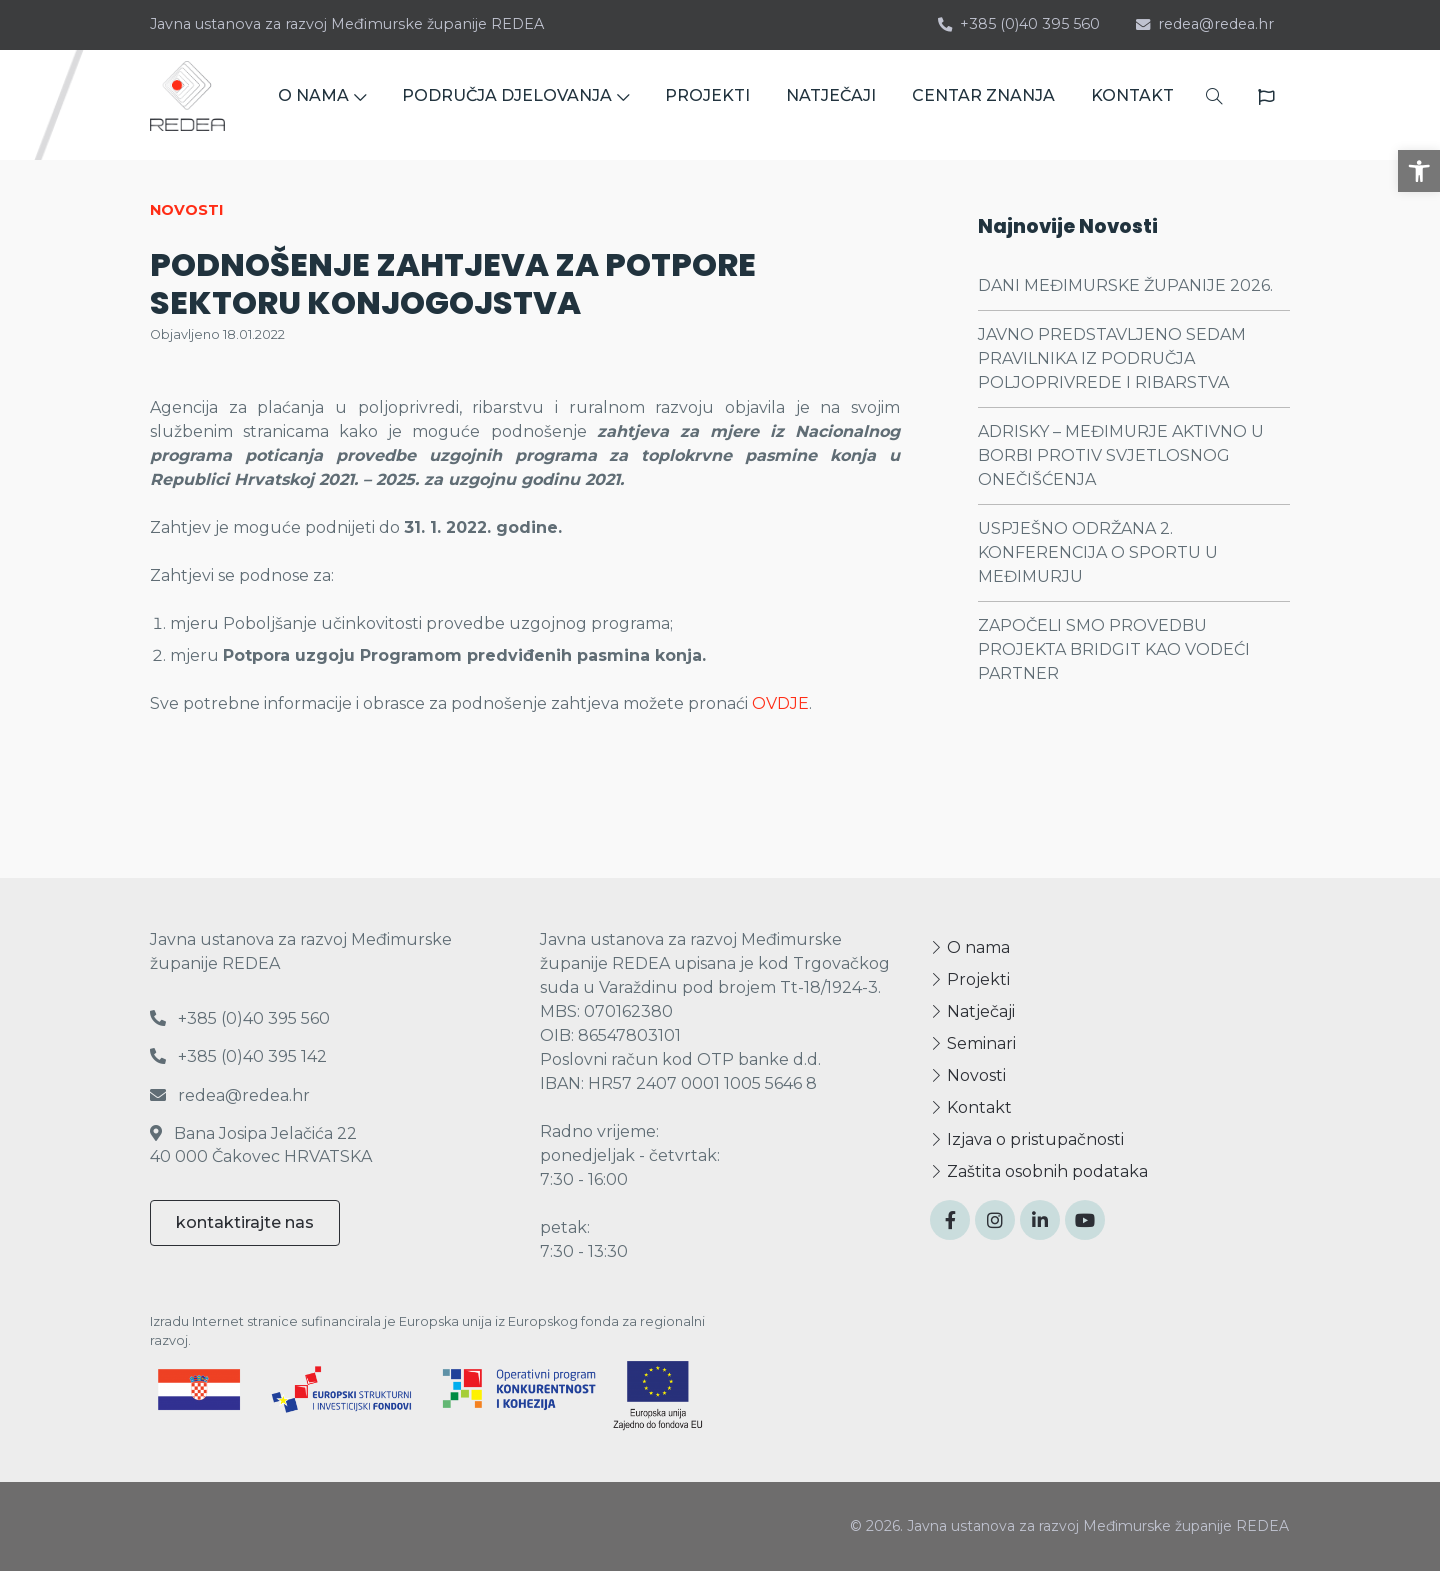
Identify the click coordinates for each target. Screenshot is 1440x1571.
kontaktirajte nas (245, 1222)
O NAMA (322, 104)
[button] (1419, 171)
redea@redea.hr (1205, 24)
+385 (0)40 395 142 (238, 1056)
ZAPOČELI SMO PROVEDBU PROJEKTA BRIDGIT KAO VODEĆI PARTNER (1114, 649)
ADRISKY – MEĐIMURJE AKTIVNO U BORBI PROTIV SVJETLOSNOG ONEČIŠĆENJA (1121, 455)
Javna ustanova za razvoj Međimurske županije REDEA (347, 24)
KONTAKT (1132, 104)
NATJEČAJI (831, 104)
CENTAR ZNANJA (983, 104)
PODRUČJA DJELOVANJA (515, 104)
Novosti (968, 1075)
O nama (970, 947)
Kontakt (971, 1107)
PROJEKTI (707, 104)
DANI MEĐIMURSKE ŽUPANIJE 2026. (1125, 285)
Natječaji (972, 1011)
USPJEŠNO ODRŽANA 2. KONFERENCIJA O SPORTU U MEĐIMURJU (1098, 552)
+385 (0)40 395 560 (1019, 24)
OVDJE (780, 703)
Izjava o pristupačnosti (1027, 1139)
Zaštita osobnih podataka (1039, 1171)
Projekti (970, 979)
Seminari (973, 1043)
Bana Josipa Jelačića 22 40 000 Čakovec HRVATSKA (261, 1144)
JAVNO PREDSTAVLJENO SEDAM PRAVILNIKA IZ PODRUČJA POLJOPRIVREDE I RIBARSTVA (1112, 358)
